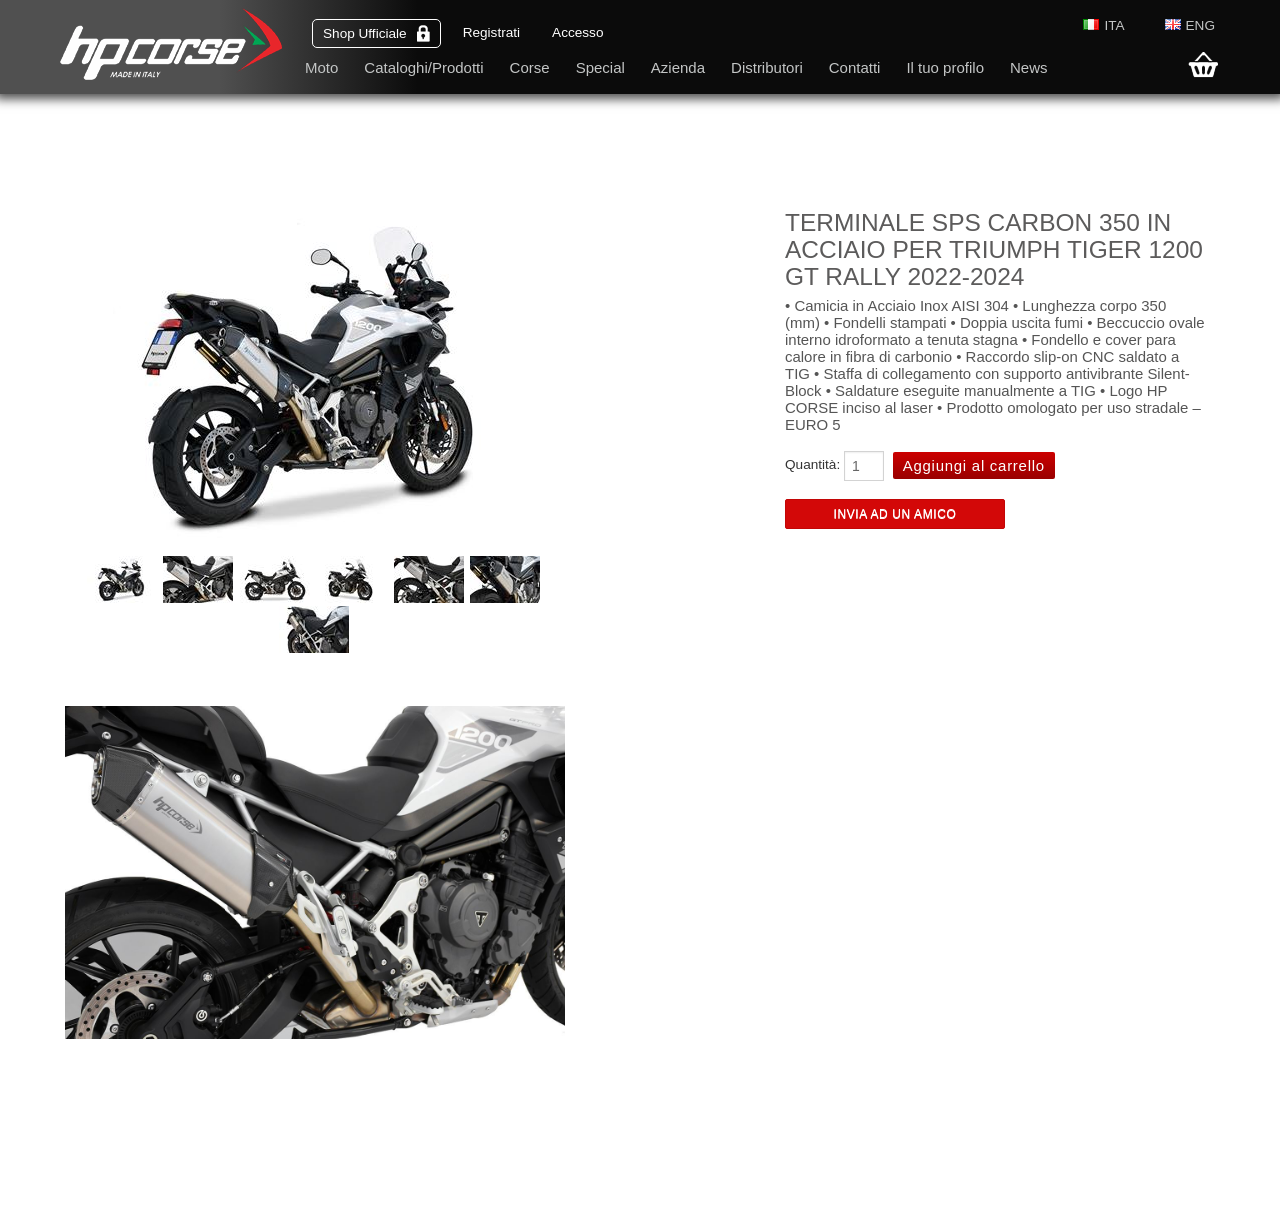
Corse (530, 67)
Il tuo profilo (945, 67)
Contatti (855, 67)
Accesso (577, 32)
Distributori (767, 67)
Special (600, 67)
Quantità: (812, 464)
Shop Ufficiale (376, 33)
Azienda (678, 67)
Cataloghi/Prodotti (423, 67)
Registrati (491, 32)
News (1029, 67)
